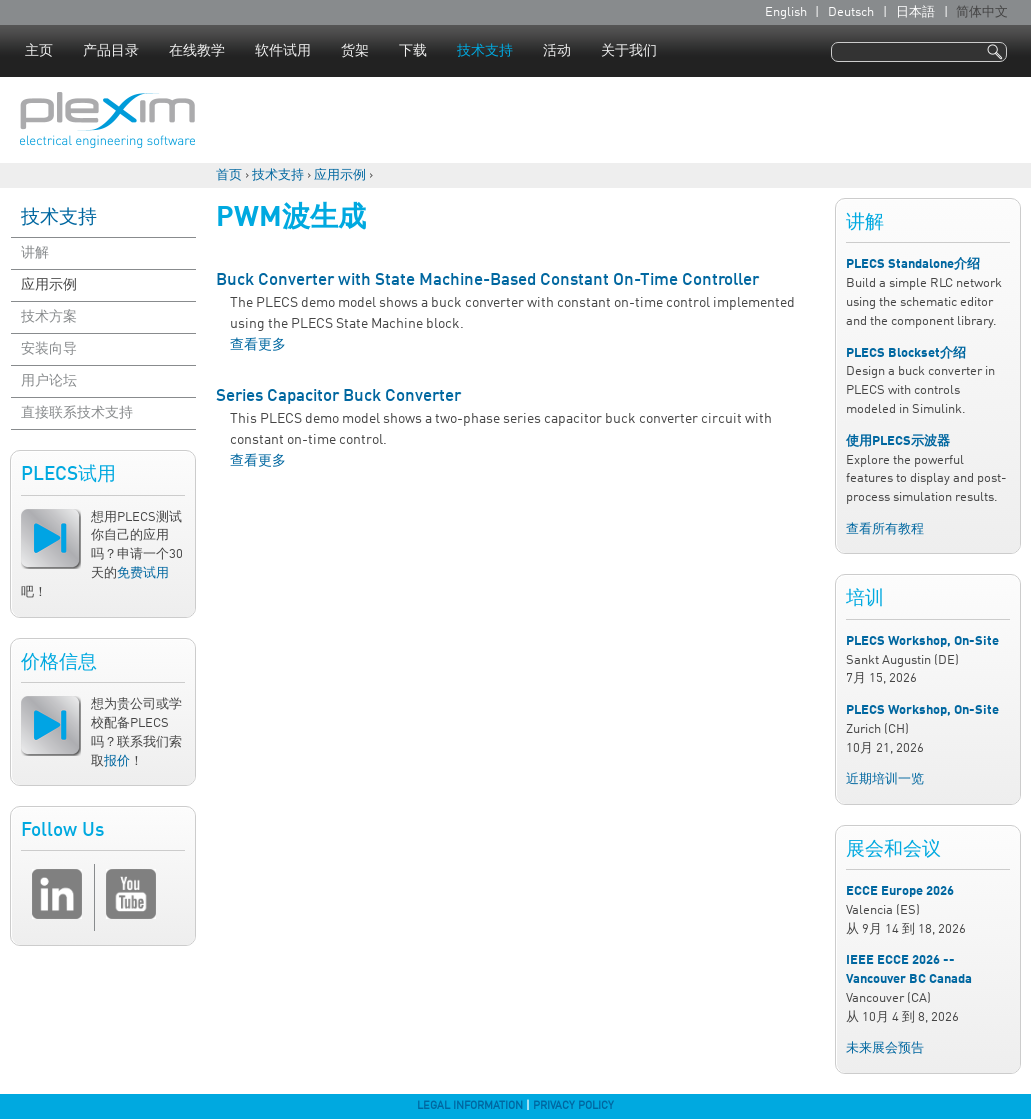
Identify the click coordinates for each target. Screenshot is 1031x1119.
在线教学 (197, 51)
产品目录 (111, 51)
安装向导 (49, 349)
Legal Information (470, 1106)
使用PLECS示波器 (898, 441)
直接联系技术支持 (77, 413)
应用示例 (340, 175)
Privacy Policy (573, 1106)
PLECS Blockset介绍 (906, 353)
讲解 (35, 253)
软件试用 (283, 51)
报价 (117, 761)
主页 (39, 51)
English (786, 12)
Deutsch (851, 12)
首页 (229, 175)
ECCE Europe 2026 (900, 891)
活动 (557, 51)
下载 (413, 51)
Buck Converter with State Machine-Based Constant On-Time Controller (487, 280)
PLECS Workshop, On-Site (922, 641)
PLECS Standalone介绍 (913, 264)
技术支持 (485, 51)
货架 (355, 51)
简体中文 (982, 12)
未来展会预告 (885, 1048)
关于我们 (629, 51)
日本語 (915, 12)
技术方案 (49, 317)
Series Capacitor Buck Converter (338, 396)
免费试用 (143, 573)
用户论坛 (49, 381)
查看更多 (258, 345)
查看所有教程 (885, 529)
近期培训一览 (885, 779)
